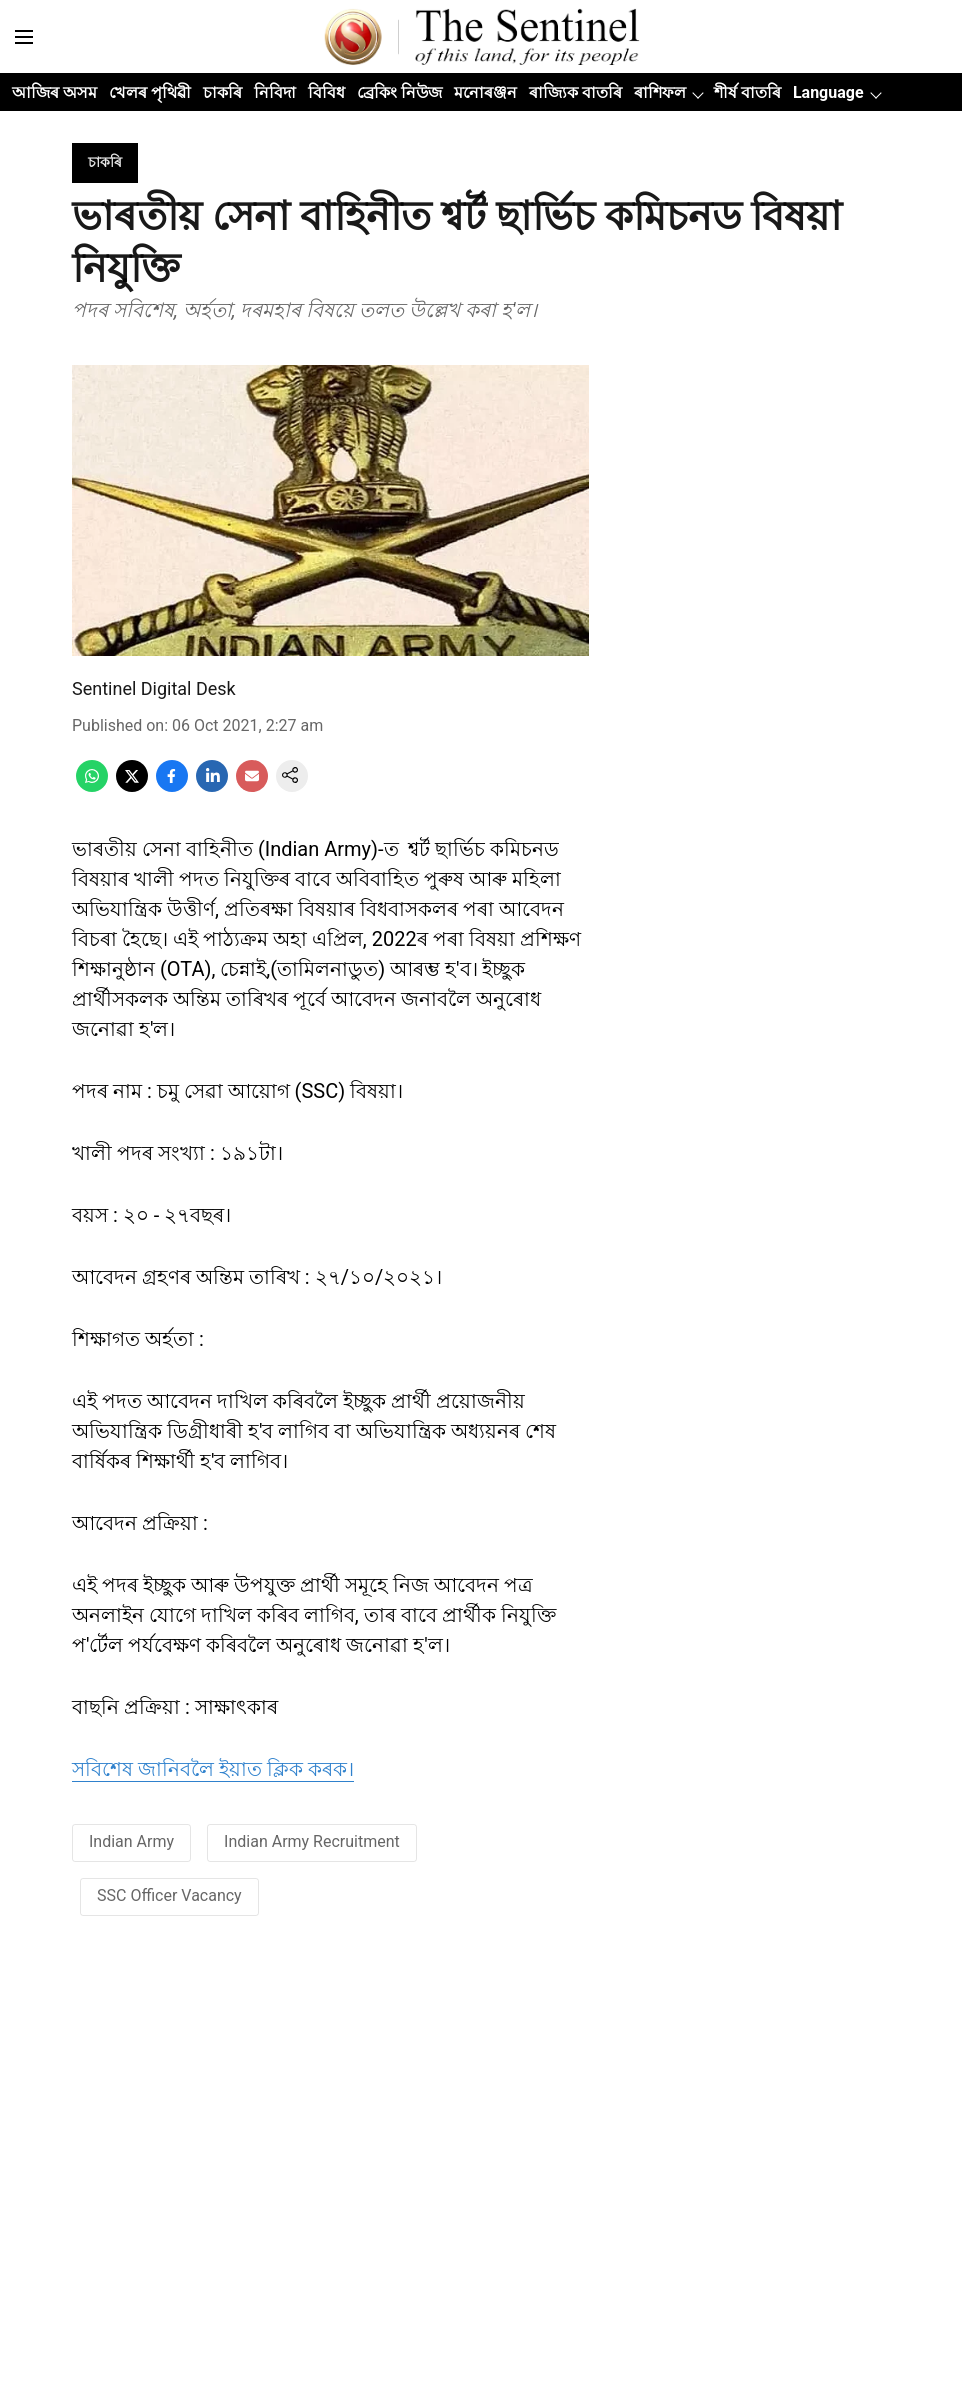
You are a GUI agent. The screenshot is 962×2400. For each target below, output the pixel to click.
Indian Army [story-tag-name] (131, 1841)
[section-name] (105, 161)
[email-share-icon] (252, 786)
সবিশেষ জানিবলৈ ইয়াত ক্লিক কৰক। (213, 1769)
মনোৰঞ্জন (485, 92)
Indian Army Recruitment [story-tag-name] (312, 1841)
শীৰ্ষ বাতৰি (747, 92)
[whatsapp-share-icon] (92, 786)
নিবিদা (275, 92)
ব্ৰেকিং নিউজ (399, 92)
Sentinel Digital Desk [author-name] (154, 688)
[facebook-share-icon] (172, 786)
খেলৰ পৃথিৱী (150, 92)
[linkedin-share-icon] (212, 786)
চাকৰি (222, 92)
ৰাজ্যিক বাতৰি (575, 92)
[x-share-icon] (132, 786)
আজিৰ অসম (54, 92)
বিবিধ (326, 92)
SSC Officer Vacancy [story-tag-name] (169, 1895)
